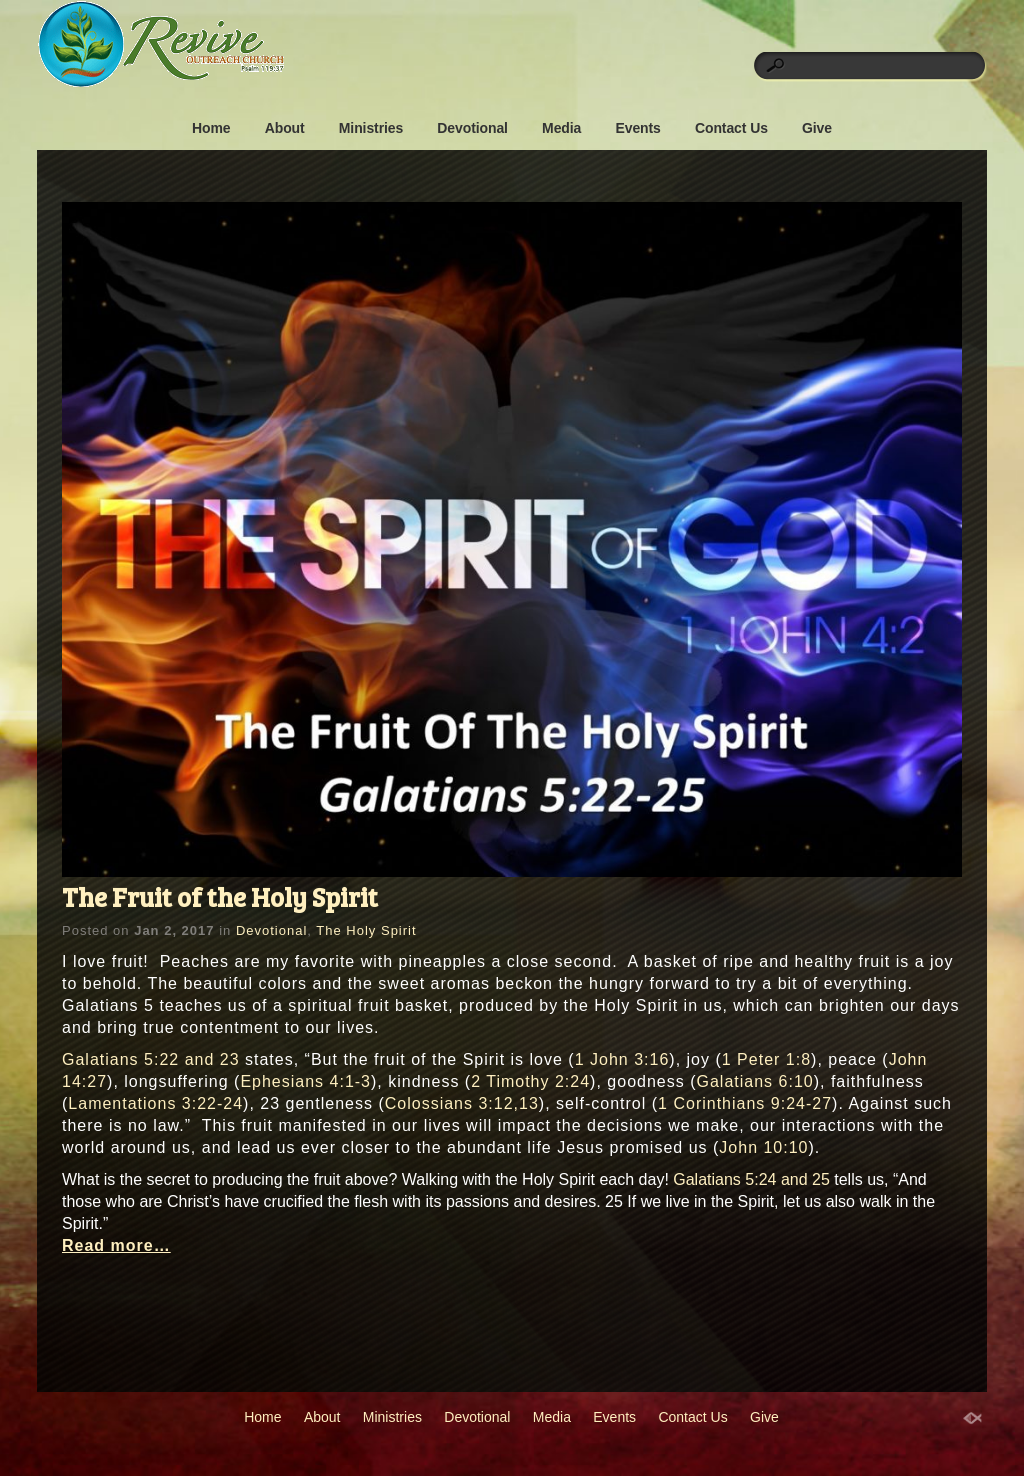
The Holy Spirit (366, 930)
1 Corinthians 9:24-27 (745, 1103)
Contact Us (731, 128)
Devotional (472, 128)
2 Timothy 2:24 (530, 1081)
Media (561, 128)
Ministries (371, 128)
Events (637, 128)
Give (817, 128)
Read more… (116, 1245)
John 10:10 (763, 1147)
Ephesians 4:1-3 (305, 1081)
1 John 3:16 (622, 1059)
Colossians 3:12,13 (462, 1103)
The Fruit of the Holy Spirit (220, 896)
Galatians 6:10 (755, 1081)
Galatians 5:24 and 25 (751, 1179)
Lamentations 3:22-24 (155, 1103)
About (285, 128)
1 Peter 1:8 (766, 1059)
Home (211, 128)
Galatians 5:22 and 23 (151, 1059)
